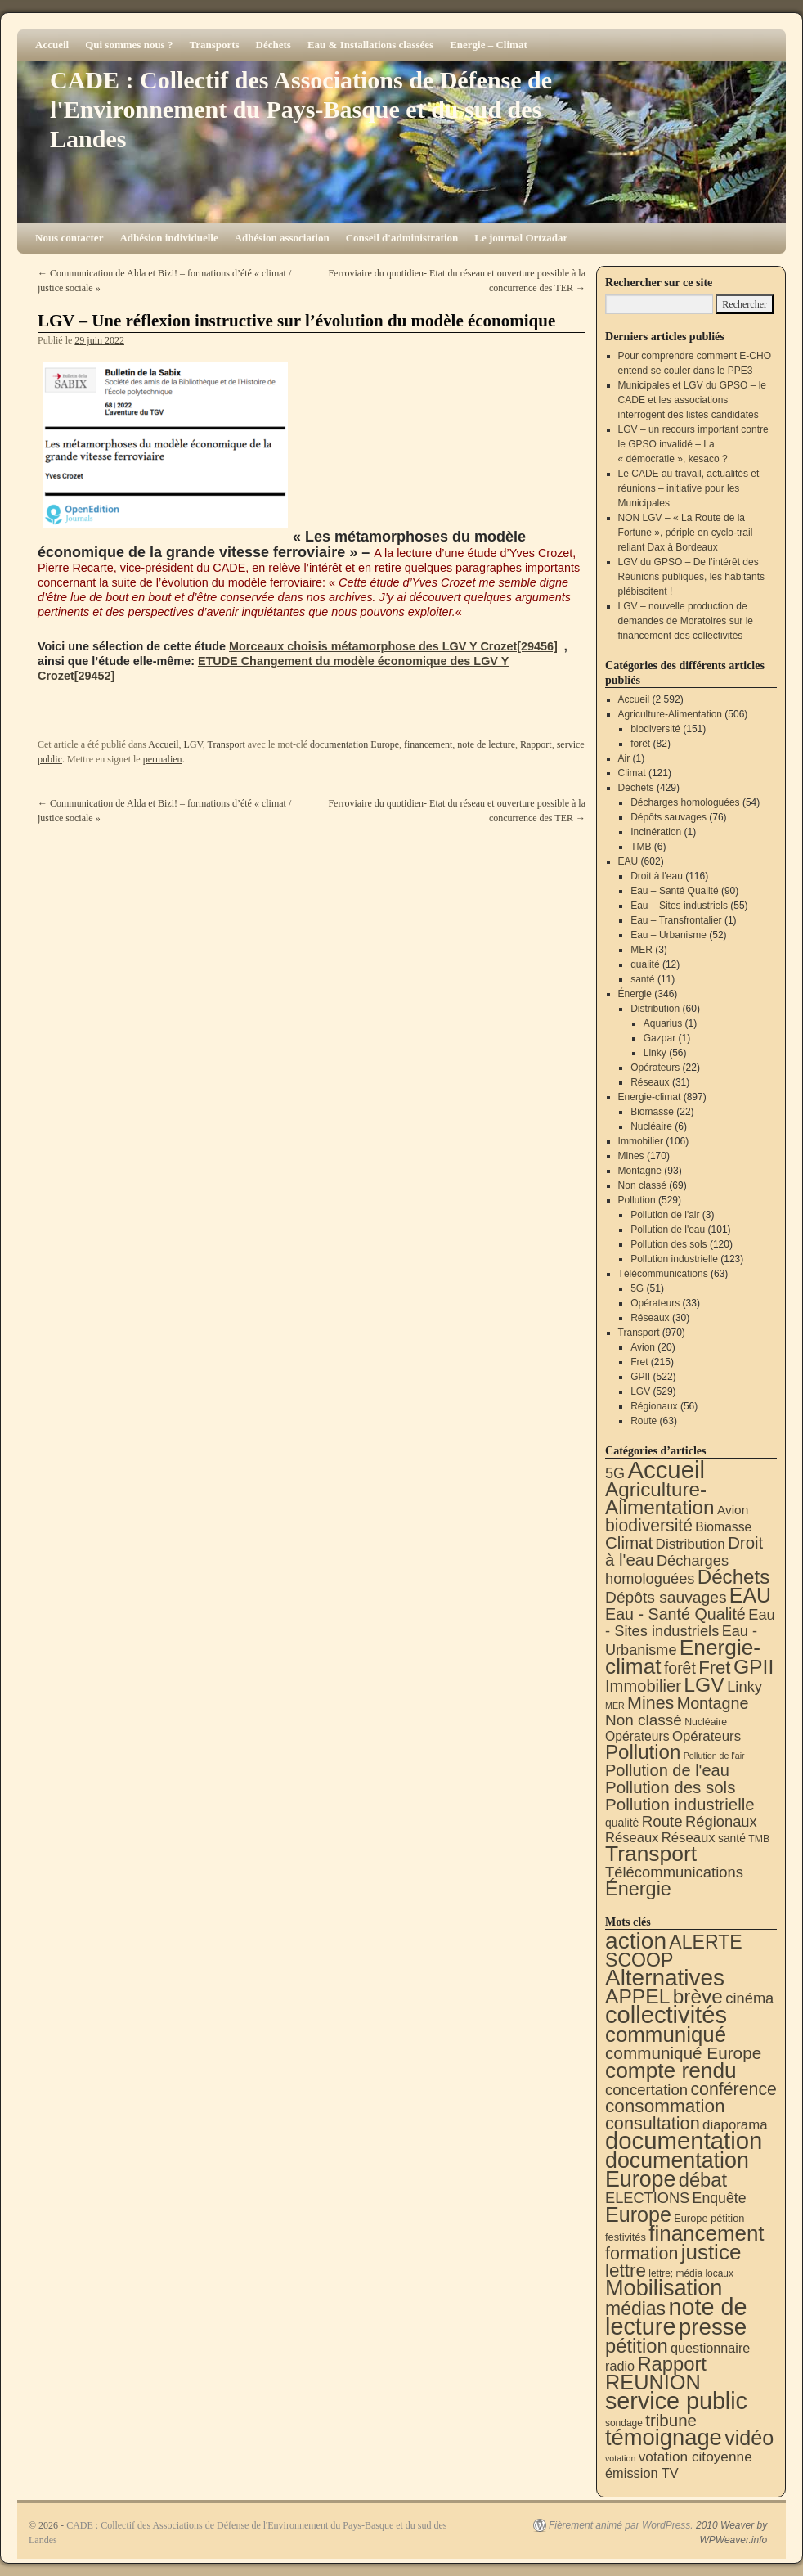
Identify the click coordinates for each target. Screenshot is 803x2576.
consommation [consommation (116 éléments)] (665, 2106)
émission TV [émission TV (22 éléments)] (642, 2473)
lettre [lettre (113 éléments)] (625, 2270)
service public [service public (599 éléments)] (676, 2401)
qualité (644, 964)
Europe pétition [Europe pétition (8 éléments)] (709, 2218)
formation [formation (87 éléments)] (641, 2254)
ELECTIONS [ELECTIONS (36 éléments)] (647, 2198)
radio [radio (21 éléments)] (620, 2365)
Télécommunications (663, 1273)
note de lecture (486, 744)
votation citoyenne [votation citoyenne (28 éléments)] (695, 2456)
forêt (640, 743)
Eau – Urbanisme (668, 935)
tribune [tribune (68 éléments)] (671, 2420)
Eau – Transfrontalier (675, 920)
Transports (214, 44)
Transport (226, 744)
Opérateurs (655, 1067)
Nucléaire (651, 1126)
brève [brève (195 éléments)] (698, 1996)
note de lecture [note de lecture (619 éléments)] (676, 2317)
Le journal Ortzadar (520, 238)
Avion (642, 1347)
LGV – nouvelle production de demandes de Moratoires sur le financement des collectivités (685, 620)
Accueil (52, 44)
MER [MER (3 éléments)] (615, 1706)
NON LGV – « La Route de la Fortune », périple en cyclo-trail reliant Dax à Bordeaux (685, 532)
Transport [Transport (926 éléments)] (651, 1853)
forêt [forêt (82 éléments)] (680, 1668)
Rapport (536, 744)
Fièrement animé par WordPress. (621, 2525)
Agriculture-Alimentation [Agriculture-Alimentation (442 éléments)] (660, 1498)
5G (637, 1288)
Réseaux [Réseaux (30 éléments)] (631, 1837)
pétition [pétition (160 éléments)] (636, 2346)
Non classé (642, 1185)
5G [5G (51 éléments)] (615, 1473)
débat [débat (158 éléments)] (703, 2180)
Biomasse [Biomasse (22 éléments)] (723, 1527)
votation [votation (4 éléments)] (620, 2458)
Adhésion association (282, 238)
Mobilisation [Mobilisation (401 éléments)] (663, 2287)
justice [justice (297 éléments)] (711, 2252)
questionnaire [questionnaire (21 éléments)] (710, 2347)
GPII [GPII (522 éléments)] (753, 1667)
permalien (162, 759)
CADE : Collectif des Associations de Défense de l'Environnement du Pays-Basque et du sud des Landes (301, 109)
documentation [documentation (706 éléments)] (683, 2140)
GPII (640, 1376)
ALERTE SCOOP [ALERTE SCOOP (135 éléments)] (673, 1951)
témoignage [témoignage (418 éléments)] (663, 2437)
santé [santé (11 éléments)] (732, 1838)
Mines (631, 1156)
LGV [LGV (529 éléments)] (704, 1685)
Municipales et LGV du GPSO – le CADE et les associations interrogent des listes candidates (692, 400)
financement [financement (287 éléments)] (706, 2233)
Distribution (655, 1008)
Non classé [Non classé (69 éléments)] (643, 1720)
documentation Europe (354, 744)
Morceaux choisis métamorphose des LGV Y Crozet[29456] (393, 646)
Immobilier (640, 1141)
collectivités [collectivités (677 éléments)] (666, 2015)
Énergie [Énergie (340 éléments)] (638, 1888)
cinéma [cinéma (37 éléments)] (749, 1998)
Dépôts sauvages (668, 817)
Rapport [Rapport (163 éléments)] (672, 2364)
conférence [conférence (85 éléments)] (733, 2089)
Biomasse (652, 1111)
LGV (193, 744)
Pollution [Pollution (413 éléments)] (642, 1752)
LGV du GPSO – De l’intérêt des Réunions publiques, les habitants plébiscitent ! (691, 576)
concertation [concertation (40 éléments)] (646, 2089)
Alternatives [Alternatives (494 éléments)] (664, 1977)
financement (428, 744)
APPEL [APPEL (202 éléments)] (637, 1996)
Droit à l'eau (656, 876)
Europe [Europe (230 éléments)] (638, 2214)
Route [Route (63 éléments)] (662, 1821)
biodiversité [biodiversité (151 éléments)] (649, 1525)
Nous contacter (69, 238)
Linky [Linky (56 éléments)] (744, 1686)
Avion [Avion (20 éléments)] (732, 1510)
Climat (632, 773)
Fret (639, 1362)
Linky (655, 1053)
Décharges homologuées (684, 802)
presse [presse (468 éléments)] (713, 2327)
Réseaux (649, 1082)
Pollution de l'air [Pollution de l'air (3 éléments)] (714, 1755)
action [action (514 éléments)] (635, 1940)
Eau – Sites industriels (679, 905)
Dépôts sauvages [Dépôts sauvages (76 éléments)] (666, 1597)
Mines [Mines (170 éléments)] (650, 1703)
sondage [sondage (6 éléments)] (624, 2423)
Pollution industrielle (674, 1259)
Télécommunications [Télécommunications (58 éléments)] (674, 1872)
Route (643, 1421)
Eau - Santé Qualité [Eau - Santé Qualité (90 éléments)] (675, 1614)
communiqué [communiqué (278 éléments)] (665, 2034)
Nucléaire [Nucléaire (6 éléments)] (705, 1722)
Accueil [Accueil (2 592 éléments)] (666, 1469)
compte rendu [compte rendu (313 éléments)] (671, 2070)
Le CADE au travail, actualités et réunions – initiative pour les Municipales (689, 488)
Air (624, 758)
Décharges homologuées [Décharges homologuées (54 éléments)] (667, 1569)
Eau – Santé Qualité (674, 891)
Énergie (635, 994)
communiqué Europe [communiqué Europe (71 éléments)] (683, 2052)
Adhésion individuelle (168, 238)
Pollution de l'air (664, 1215)
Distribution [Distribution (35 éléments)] (690, 1544)
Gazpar (659, 1038)
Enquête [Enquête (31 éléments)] (720, 2198)
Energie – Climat (488, 44)
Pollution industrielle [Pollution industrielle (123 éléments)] (680, 1804)
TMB (640, 846)
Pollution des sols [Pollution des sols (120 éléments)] (670, 1787)
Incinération (655, 832)
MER (641, 949)
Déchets (273, 44)
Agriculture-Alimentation (670, 714)
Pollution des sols (668, 1244)
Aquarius (663, 1023)
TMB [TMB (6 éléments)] (758, 1839)
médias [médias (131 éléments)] (635, 2308)
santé (642, 979)
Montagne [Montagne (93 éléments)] (713, 1703)
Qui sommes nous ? (129, 44)
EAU (628, 861)
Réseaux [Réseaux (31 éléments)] (689, 1837)
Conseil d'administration (402, 238)
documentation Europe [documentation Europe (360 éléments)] (677, 2170)
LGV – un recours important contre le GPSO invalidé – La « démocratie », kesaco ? (693, 444)
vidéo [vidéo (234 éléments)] (749, 2437)
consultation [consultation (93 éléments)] (652, 2123)
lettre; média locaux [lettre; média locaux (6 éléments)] (690, 2273)
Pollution (637, 1200)
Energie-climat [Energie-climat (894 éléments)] (682, 1657)
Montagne (640, 1170)
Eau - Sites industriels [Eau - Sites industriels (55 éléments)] (690, 1622)
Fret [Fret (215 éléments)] (714, 1667)
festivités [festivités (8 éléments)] (625, 2237)
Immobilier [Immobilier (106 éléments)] (643, 1686)
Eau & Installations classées (370, 44)
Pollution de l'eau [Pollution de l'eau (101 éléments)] (667, 1770)
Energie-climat (649, 1097)
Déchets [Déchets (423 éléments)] (734, 1577)
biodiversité (655, 729)
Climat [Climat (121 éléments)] (629, 1542)
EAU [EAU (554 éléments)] (750, 1595)
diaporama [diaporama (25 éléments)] (735, 2125)
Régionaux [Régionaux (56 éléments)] (721, 1821)
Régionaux (653, 1406)
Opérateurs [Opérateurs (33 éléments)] (706, 1736)
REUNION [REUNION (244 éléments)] (653, 2382)
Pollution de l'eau (667, 1229)
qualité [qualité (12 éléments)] (622, 1822)
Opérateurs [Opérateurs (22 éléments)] (637, 1736)
